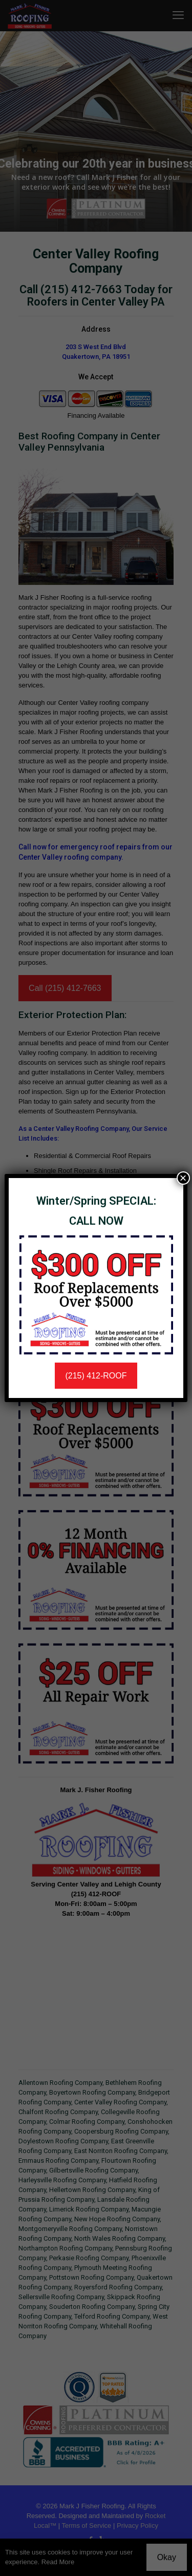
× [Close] (183, 1178)
